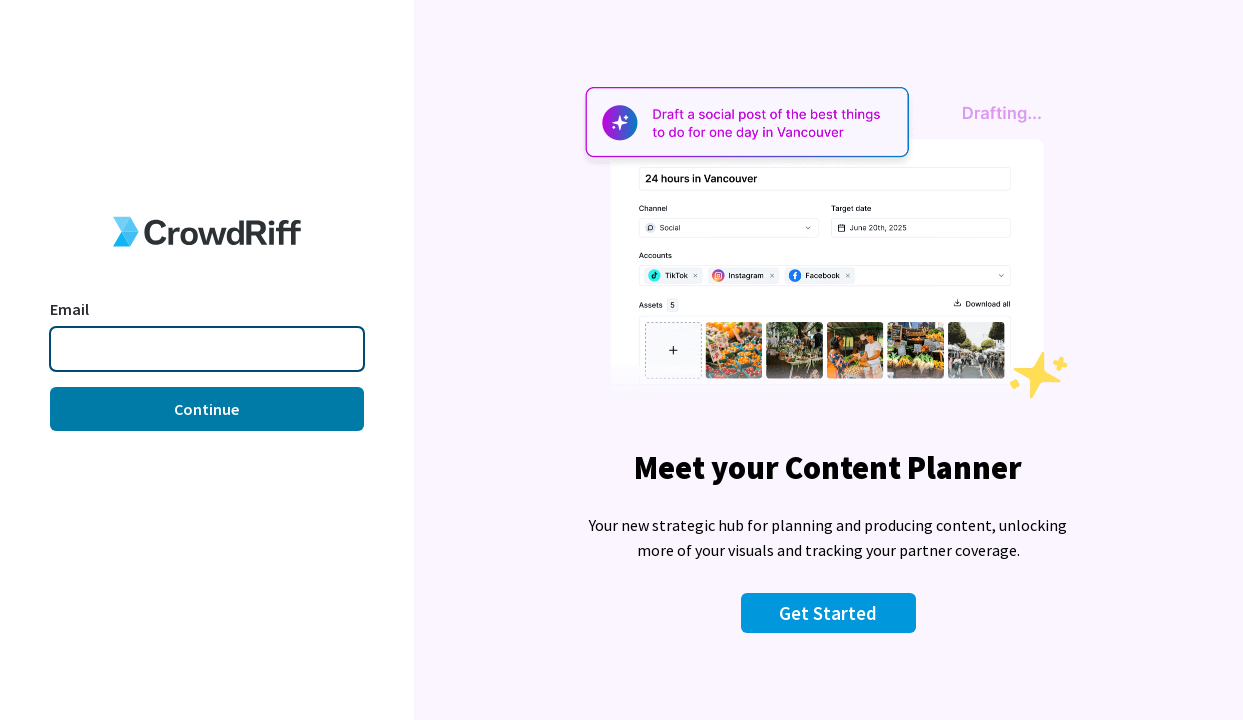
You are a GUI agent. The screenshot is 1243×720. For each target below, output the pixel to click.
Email (69, 309)
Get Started (828, 613)
